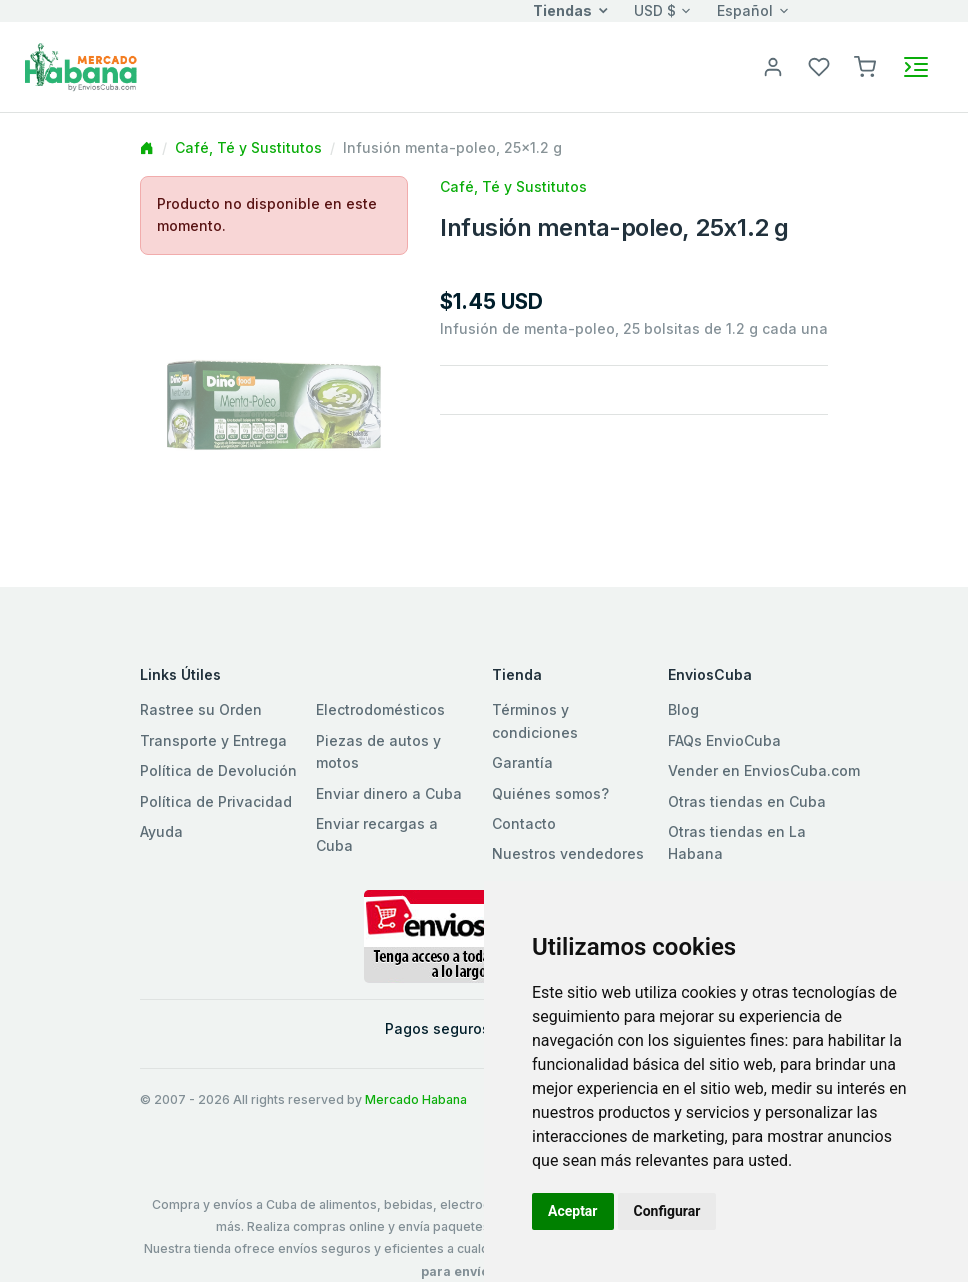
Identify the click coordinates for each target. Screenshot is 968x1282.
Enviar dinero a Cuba (389, 793)
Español (745, 10)
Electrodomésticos (380, 709)
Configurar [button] (667, 1211)
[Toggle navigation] (916, 67)
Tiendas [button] (562, 10)
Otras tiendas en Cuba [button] (747, 801)
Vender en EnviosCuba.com (764, 770)
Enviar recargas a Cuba (377, 834)
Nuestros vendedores (568, 853)
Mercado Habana (416, 1099)
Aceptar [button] (573, 1211)
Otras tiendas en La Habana (737, 842)
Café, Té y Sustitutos (248, 147)
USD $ (655, 10)
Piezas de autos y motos (378, 751)
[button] (865, 65)
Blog (683, 709)
